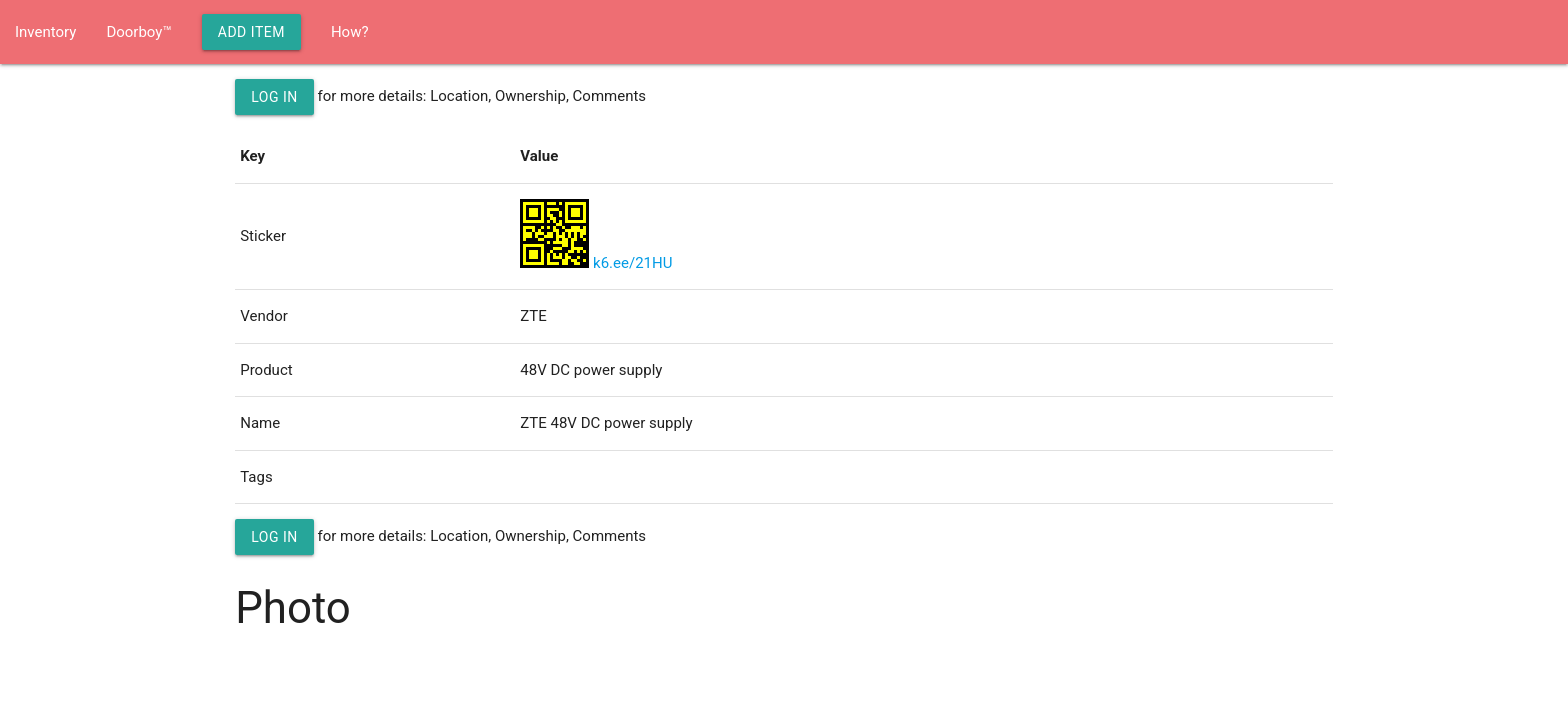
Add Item (251, 32)
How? (350, 32)
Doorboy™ (138, 32)
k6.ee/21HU (632, 263)
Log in (274, 97)
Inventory (45, 32)
